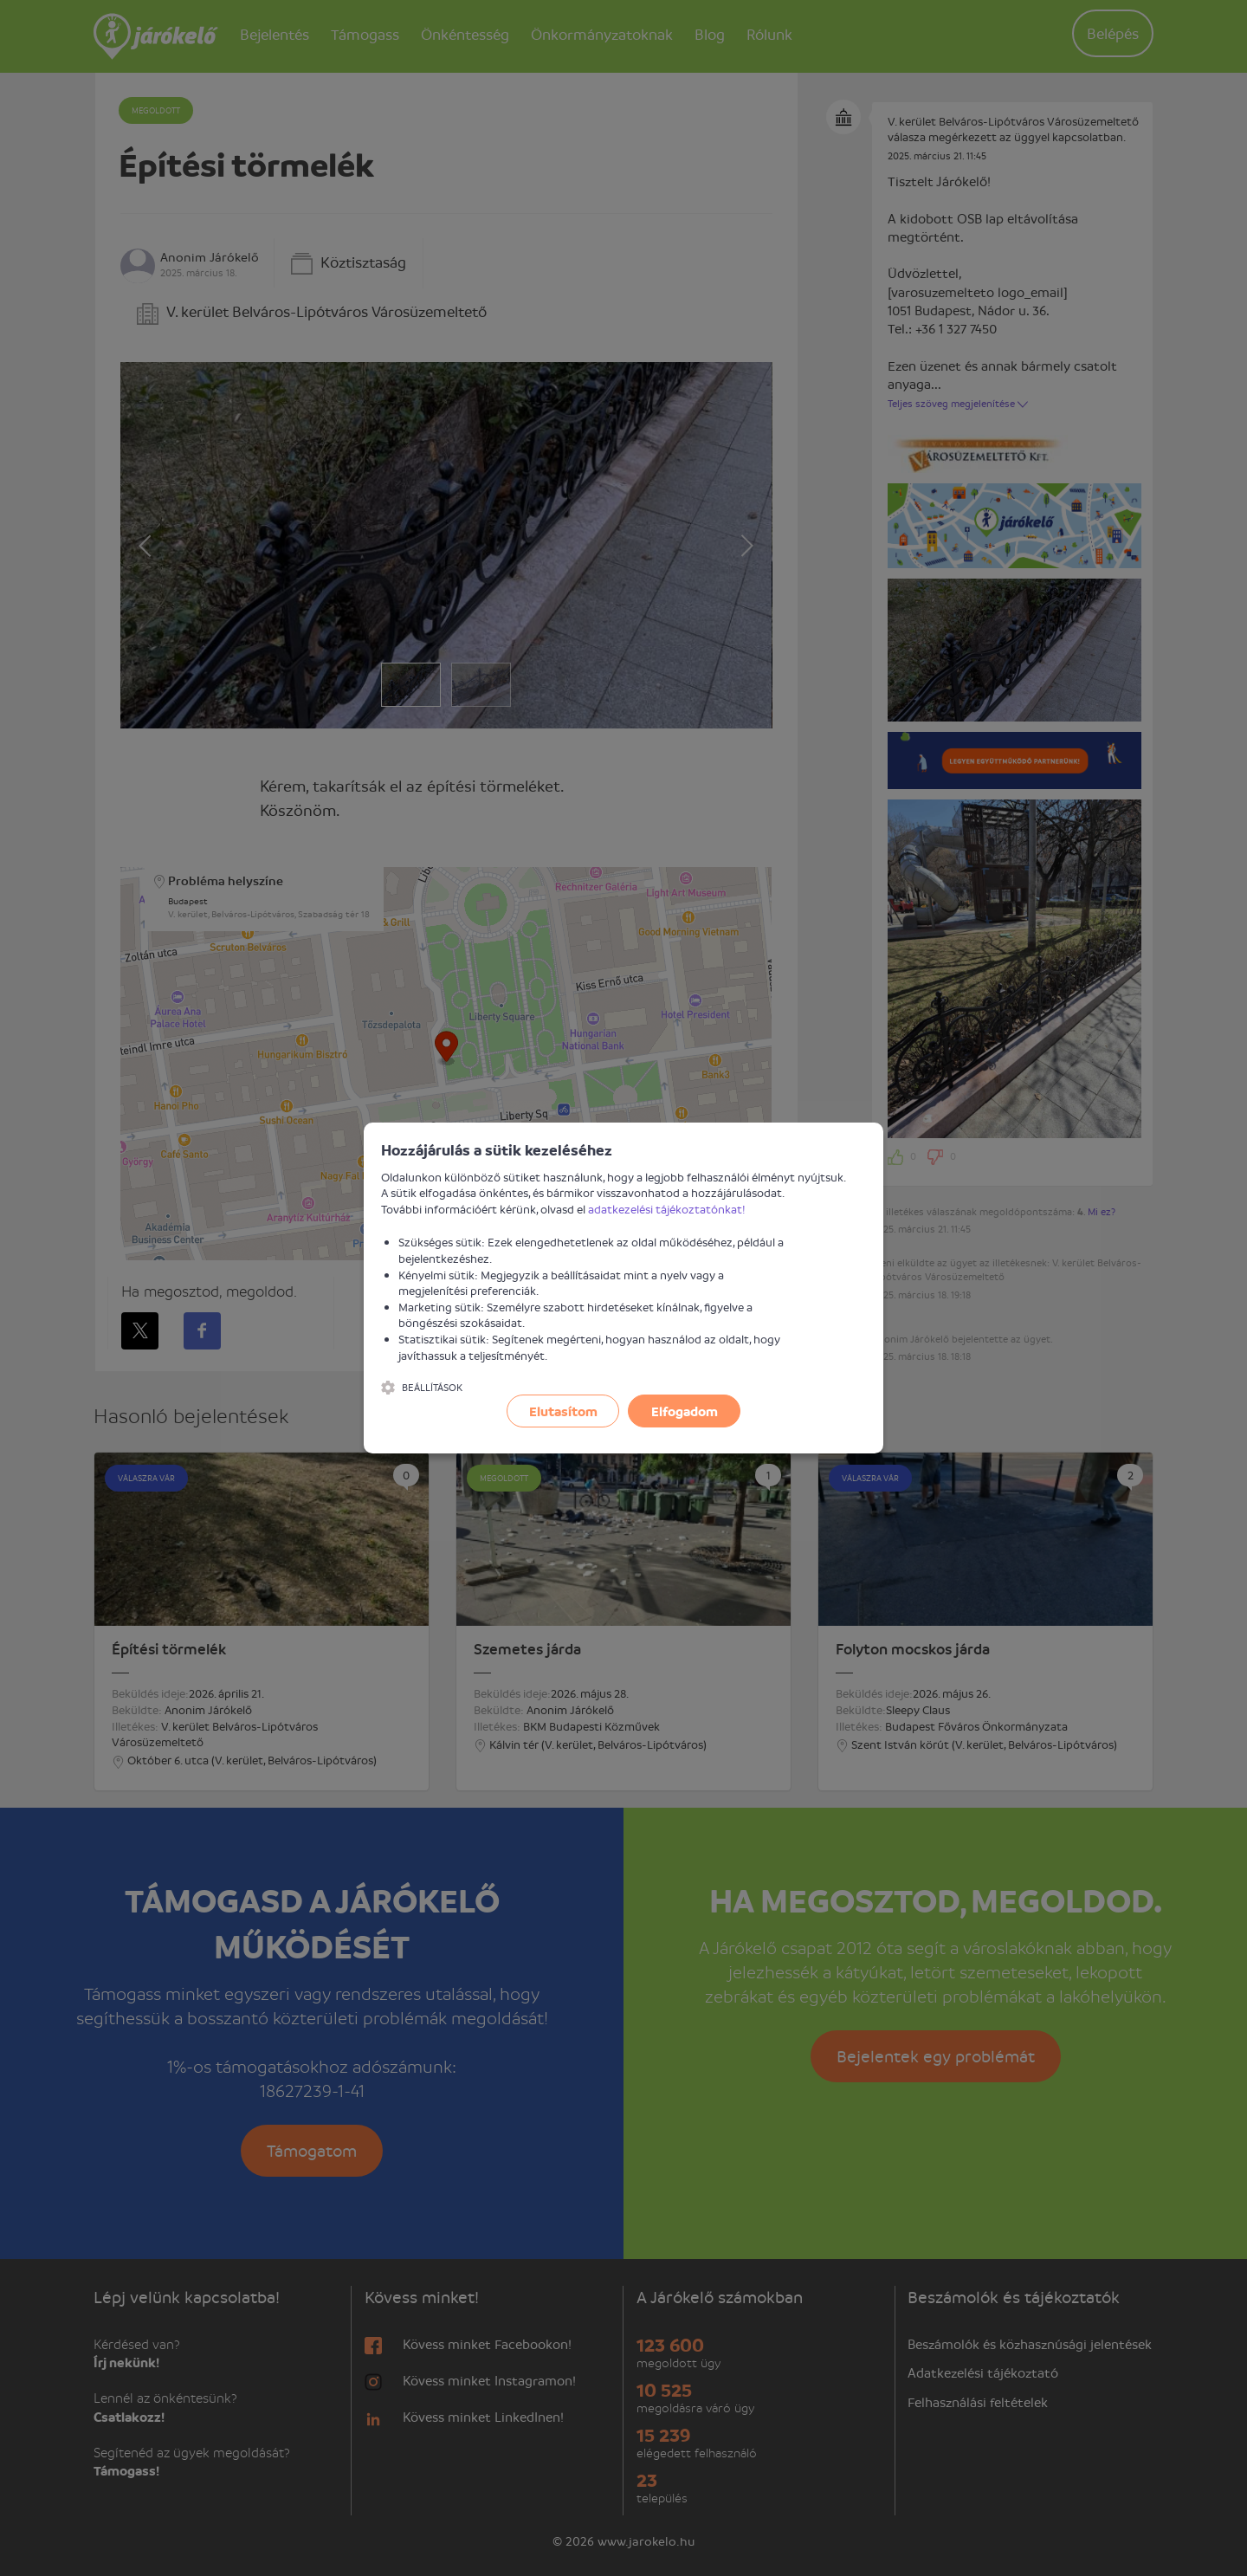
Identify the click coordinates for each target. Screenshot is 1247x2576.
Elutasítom (563, 1411)
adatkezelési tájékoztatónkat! (667, 1208)
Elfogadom (684, 1411)
